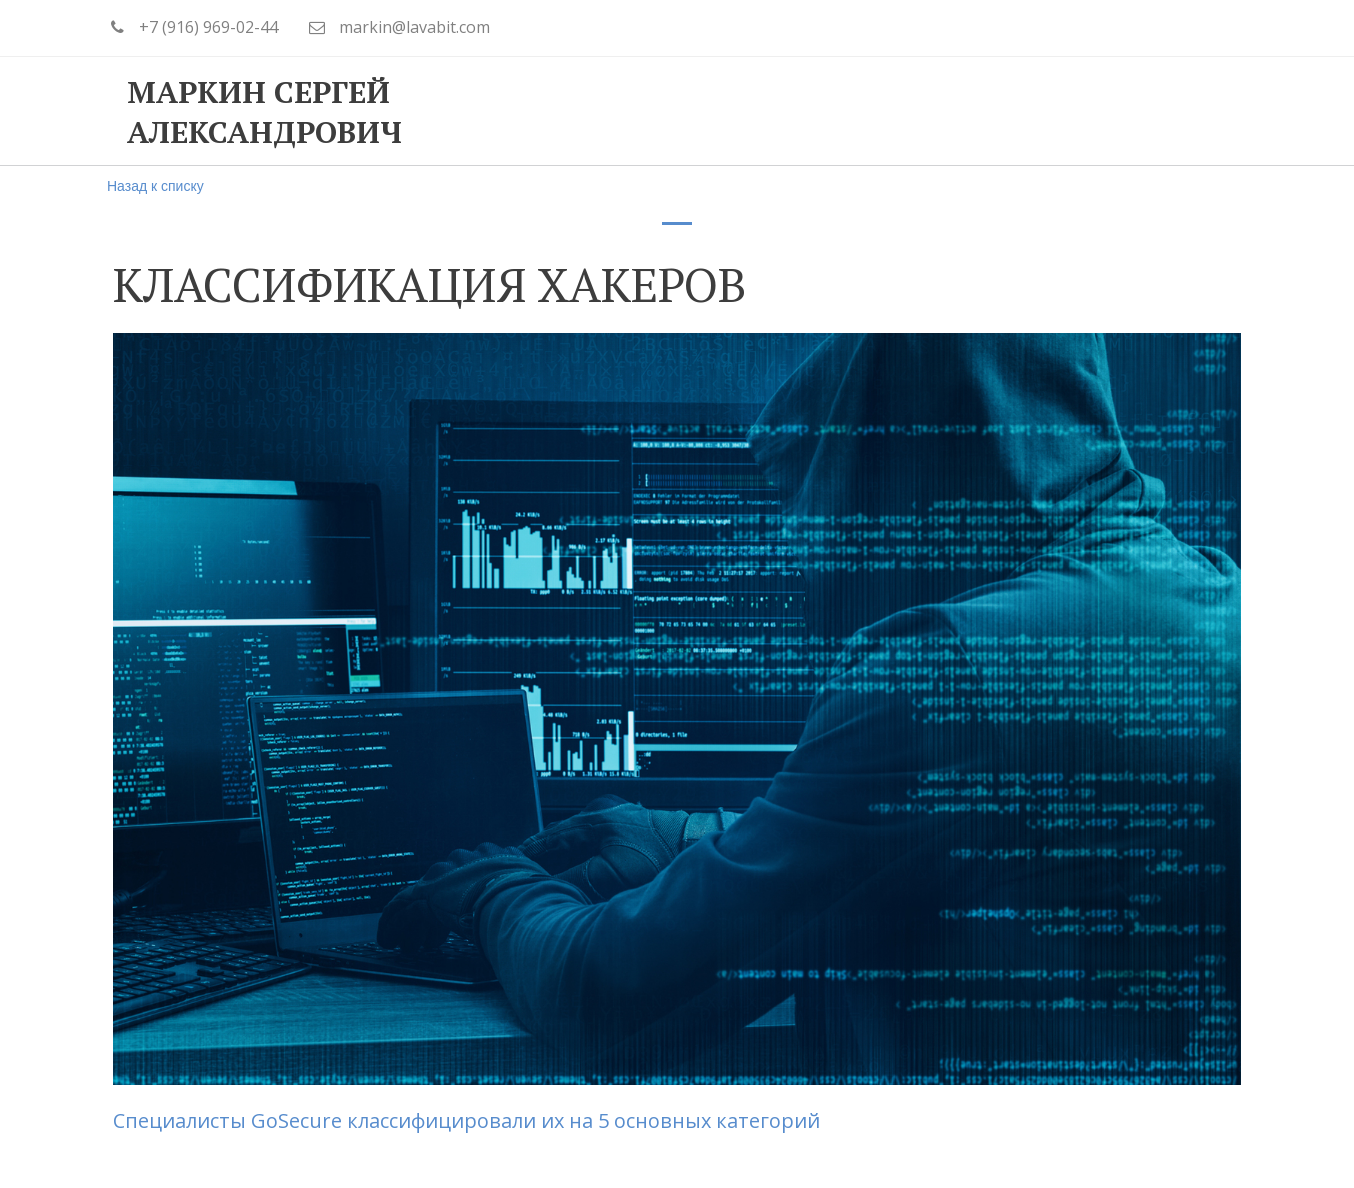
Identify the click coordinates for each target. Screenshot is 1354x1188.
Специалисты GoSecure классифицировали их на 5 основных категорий (466, 1120)
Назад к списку (155, 186)
